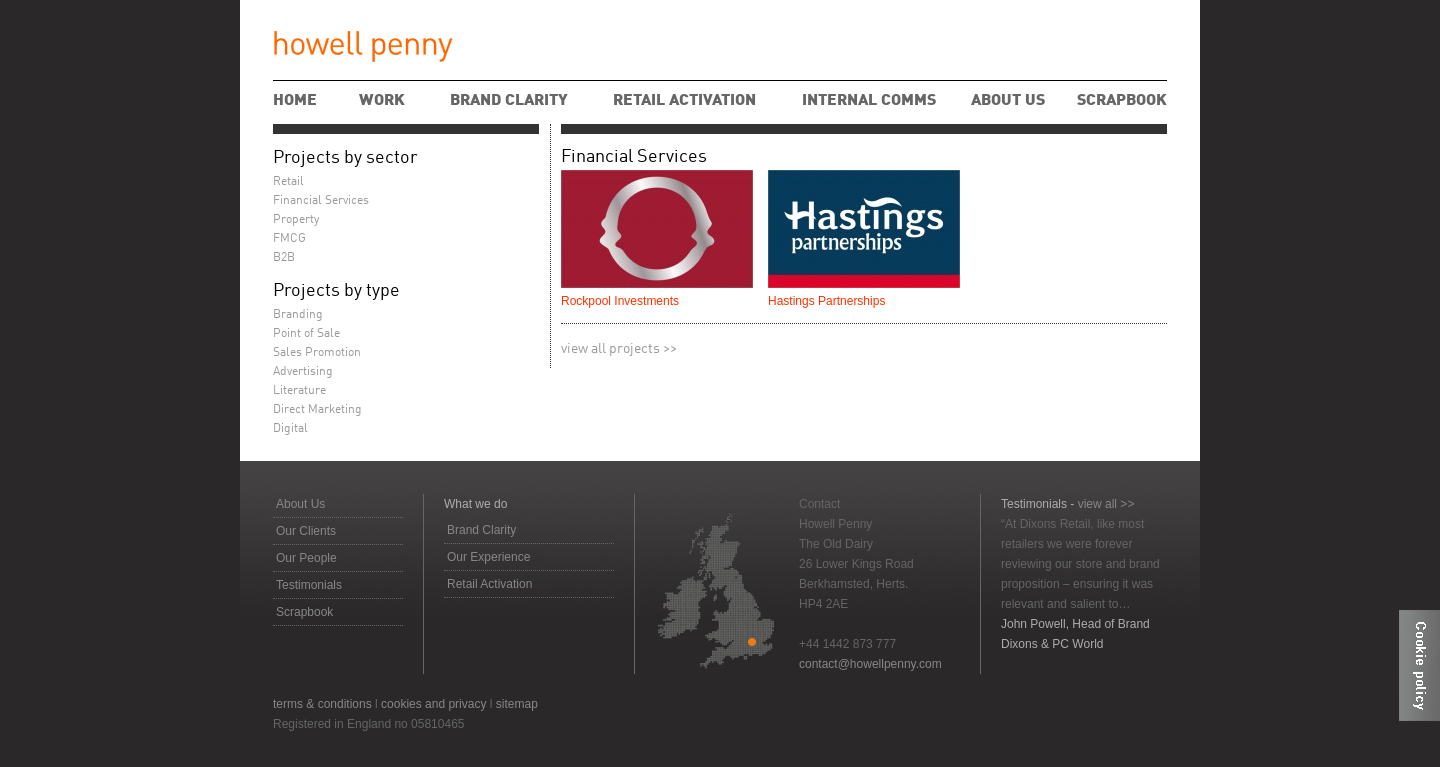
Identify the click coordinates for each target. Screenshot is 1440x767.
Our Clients (306, 531)
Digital (290, 429)
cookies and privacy (433, 704)
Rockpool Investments (620, 301)
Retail (288, 182)
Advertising (303, 372)
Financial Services (634, 157)
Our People (306, 558)
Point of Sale (306, 334)
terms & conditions (322, 704)
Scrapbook (1122, 101)
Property (296, 220)
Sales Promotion (317, 353)
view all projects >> (619, 349)
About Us (1008, 101)
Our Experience (488, 557)
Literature (299, 391)
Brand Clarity (509, 101)
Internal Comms (869, 101)
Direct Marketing (317, 410)
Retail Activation (684, 101)
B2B (284, 258)
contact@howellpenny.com (870, 664)
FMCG (289, 239)
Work (382, 101)
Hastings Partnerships (826, 301)
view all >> (1106, 504)
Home (295, 101)
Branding (298, 315)
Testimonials (309, 585)
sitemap (517, 704)
